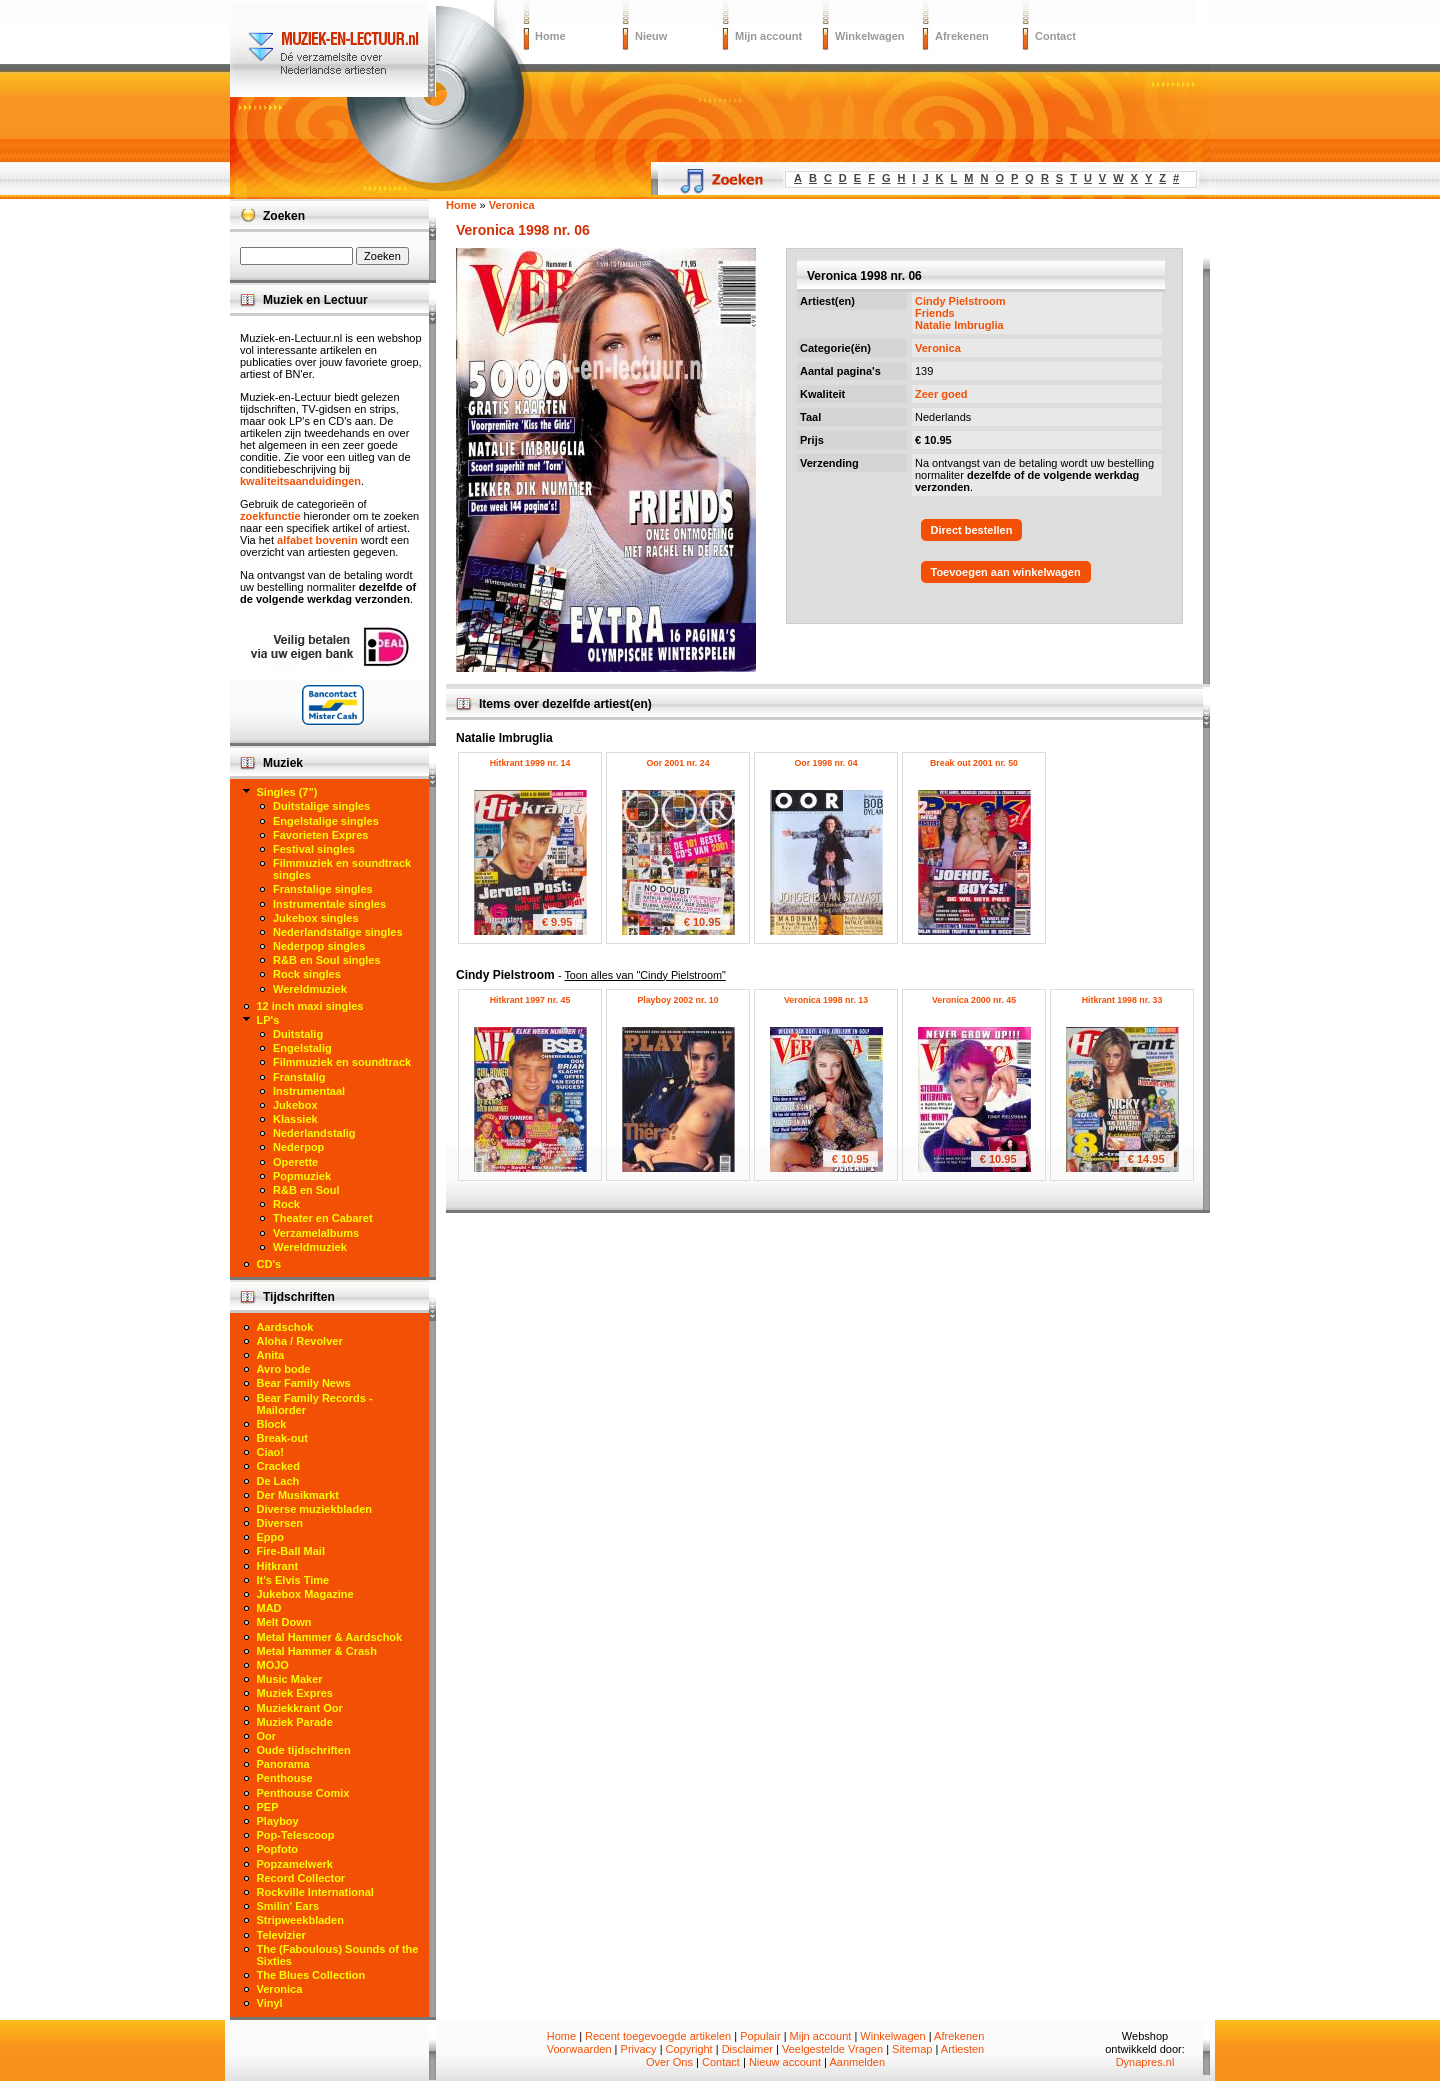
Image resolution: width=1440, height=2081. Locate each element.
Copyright (689, 2049)
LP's (268, 1020)
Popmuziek (302, 1176)
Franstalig (299, 1077)
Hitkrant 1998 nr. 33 (1122, 1000)
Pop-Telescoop (296, 1835)
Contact (1055, 36)
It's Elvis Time (293, 1580)
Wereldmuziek (310, 989)
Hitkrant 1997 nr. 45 (530, 1000)
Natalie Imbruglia (959, 325)
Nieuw (651, 36)
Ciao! (271, 1452)
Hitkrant (278, 1566)
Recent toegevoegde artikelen (658, 2036)
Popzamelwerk (295, 1864)
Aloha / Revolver (300, 1341)
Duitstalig (298, 1034)
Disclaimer (747, 2049)
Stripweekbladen (300, 1920)
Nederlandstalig (314, 1133)
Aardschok (285, 1327)
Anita (271, 1355)
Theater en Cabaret (323, 1218)
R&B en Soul (306, 1190)
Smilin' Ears (288, 1906)
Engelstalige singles (326, 821)
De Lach (278, 1481)
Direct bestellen (972, 530)
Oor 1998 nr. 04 (825, 763)
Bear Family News (304, 1383)
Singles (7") (287, 792)
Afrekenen (962, 36)
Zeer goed (941, 394)
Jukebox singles (316, 918)
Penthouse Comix (303, 1793)
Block (272, 1424)
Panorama (283, 1764)
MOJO (273, 1665)
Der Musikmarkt (298, 1495)
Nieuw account (785, 2062)
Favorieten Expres (320, 835)
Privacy (639, 2049)
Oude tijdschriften (304, 1750)
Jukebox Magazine (305, 1594)
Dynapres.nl (1145, 2062)
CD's (269, 1264)
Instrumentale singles (329, 904)
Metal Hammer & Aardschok (330, 1637)
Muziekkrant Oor (300, 1708)
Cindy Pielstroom (960, 301)
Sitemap (912, 2049)
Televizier (281, 1935)
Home (550, 36)
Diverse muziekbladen (315, 1509)
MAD (269, 1608)
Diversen (280, 1523)
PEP (268, 1807)
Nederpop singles (319, 946)
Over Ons (669, 2062)
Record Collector (301, 1878)
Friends (935, 313)
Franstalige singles (323, 889)
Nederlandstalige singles (338, 932)
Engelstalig (302, 1048)
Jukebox (295, 1105)
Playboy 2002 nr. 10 (677, 1000)
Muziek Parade (295, 1722)
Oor (267, 1736)
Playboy (278, 1821)
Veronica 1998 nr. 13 (826, 1000)
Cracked (278, 1466)
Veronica (938, 348)
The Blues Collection (311, 1975)
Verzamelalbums (316, 1233)
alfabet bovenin (317, 540)
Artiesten (962, 2049)
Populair (760, 2036)
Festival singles (314, 849)
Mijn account (768, 36)
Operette (295, 1162)
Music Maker (290, 1679)
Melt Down (284, 1622)
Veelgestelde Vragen (832, 2049)
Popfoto (278, 1849)
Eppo (271, 1537)
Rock (286, 1204)
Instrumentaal (309, 1091)
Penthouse (285, 1778)
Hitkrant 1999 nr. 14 (530, 763)
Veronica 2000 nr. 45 (974, 1000)
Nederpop (298, 1147)
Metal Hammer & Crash (317, 1651)
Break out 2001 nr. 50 (974, 763)
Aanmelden (857, 2062)
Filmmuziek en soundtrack (342, 1062)
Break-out (282, 1438)
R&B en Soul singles (327, 960)
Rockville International (315, 1892)
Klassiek (295, 1119)
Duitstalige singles (321, 806)
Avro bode (284, 1369)
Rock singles (307, 974)
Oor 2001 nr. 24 (677, 763)
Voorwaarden (579, 2049)
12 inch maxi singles (310, 1006)
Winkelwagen (870, 36)
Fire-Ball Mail (291, 1551)
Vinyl (270, 2003)
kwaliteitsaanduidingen (300, 481)
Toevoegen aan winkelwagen (1006, 572)
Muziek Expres (295, 1693)
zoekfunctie (270, 516)
